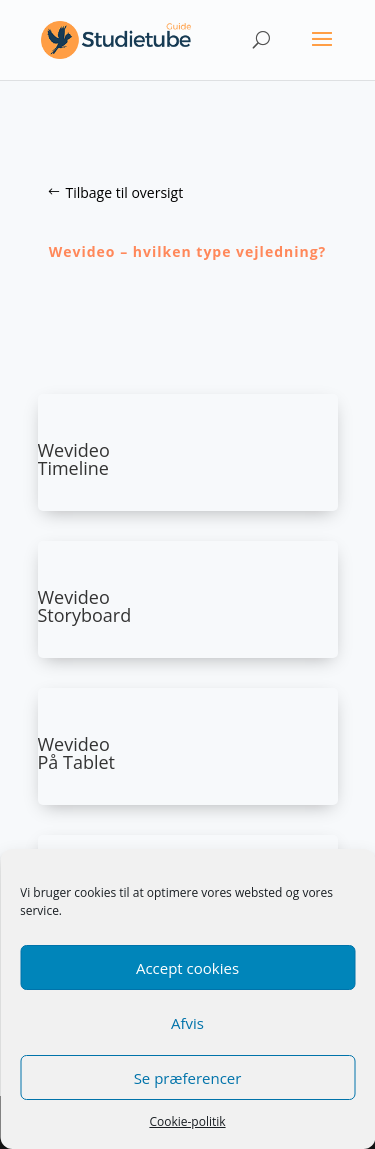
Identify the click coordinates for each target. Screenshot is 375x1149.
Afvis (187, 1023)
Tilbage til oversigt (125, 192)
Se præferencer (188, 1078)
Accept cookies (187, 968)
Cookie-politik (187, 1121)
